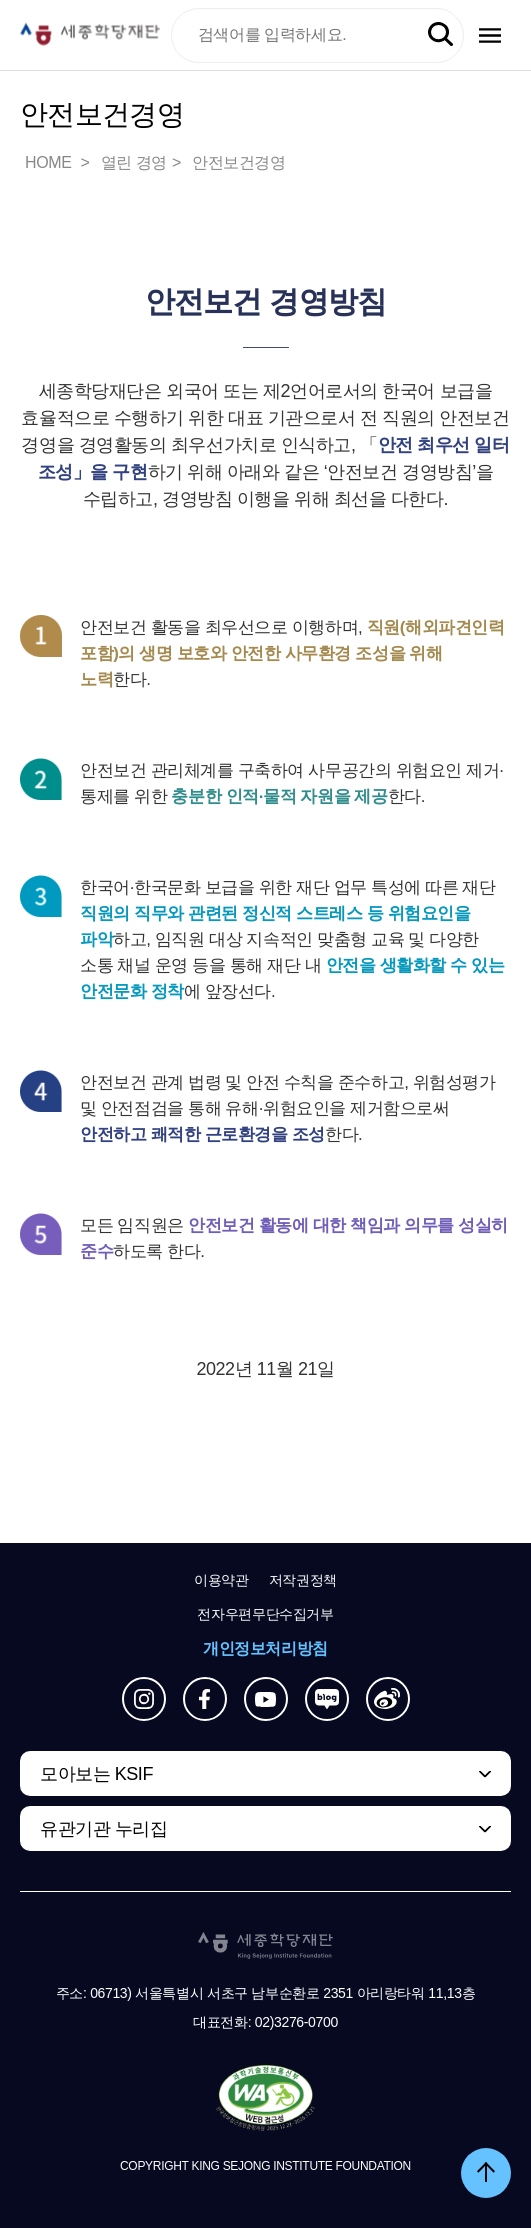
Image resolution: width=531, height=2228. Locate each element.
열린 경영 (134, 162)
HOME (50, 162)
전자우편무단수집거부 (265, 1614)
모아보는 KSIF (96, 1774)
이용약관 (221, 1580)
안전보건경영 (239, 162)
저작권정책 (303, 1580)
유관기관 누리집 (103, 1829)
